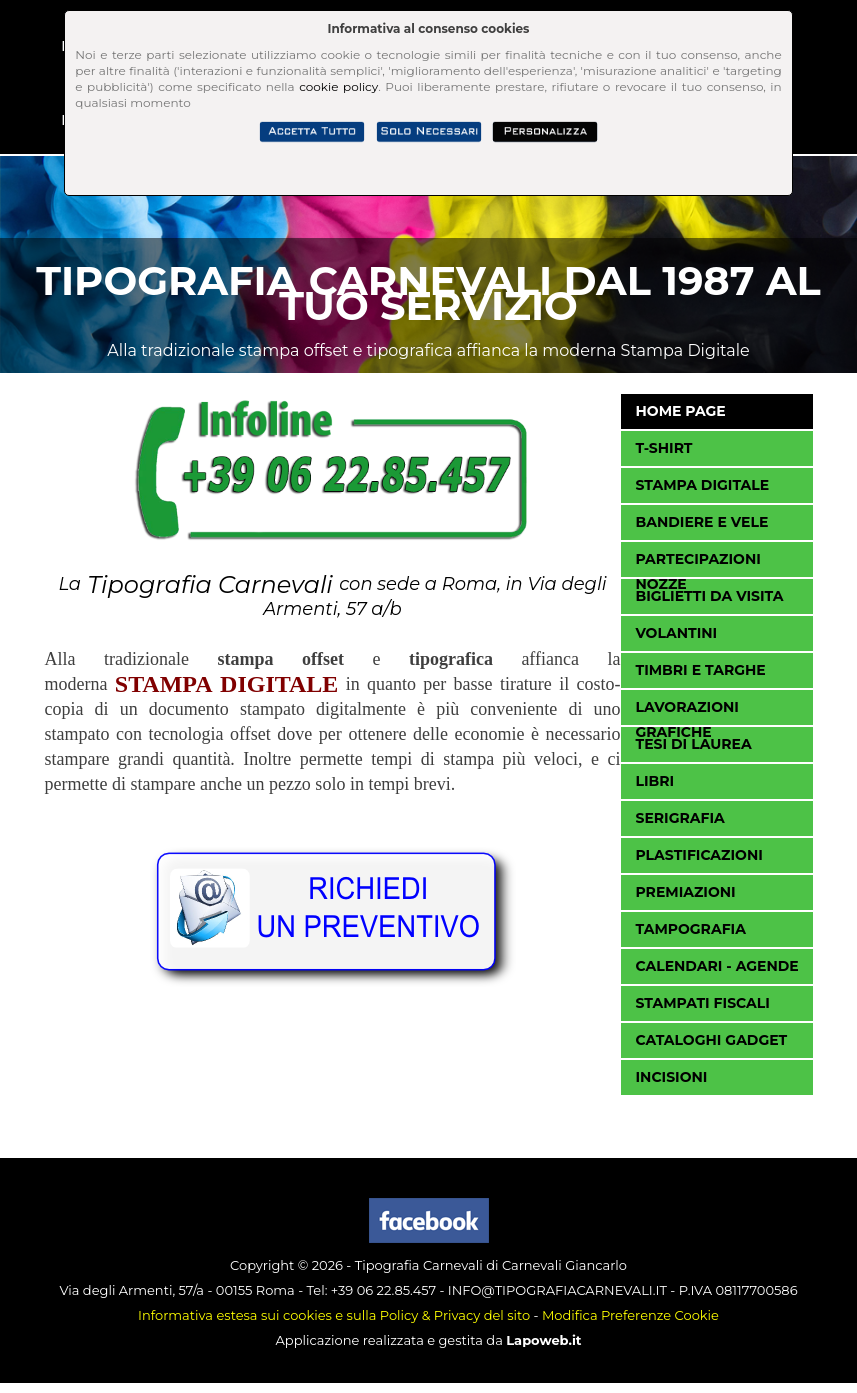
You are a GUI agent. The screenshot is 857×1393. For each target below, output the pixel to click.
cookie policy (338, 86)
